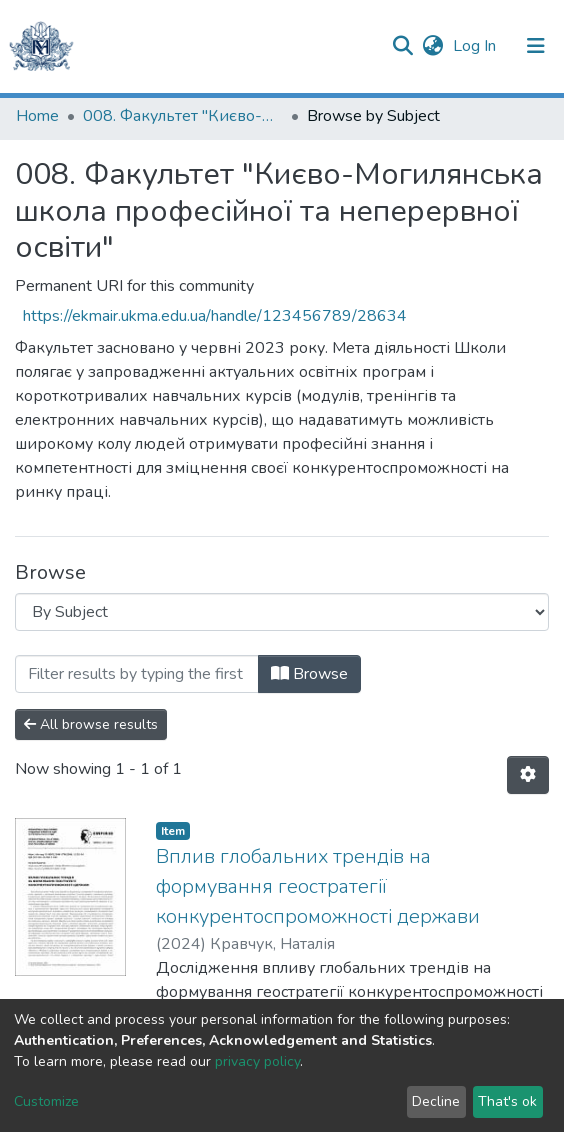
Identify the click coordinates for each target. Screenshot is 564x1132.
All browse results (91, 724)
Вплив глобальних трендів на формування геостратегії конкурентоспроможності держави (318, 886)
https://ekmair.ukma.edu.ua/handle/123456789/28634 (215, 316)
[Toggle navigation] (536, 46)
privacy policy (257, 1061)
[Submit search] (402, 46)
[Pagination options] (528, 775)
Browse (309, 674)
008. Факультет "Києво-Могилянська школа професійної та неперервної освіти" (183, 116)
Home (37, 116)
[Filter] (137, 674)
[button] (432, 46)
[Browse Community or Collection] (282, 612)
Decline (436, 1101)
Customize (46, 1101)
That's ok (507, 1101)
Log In (476, 46)
